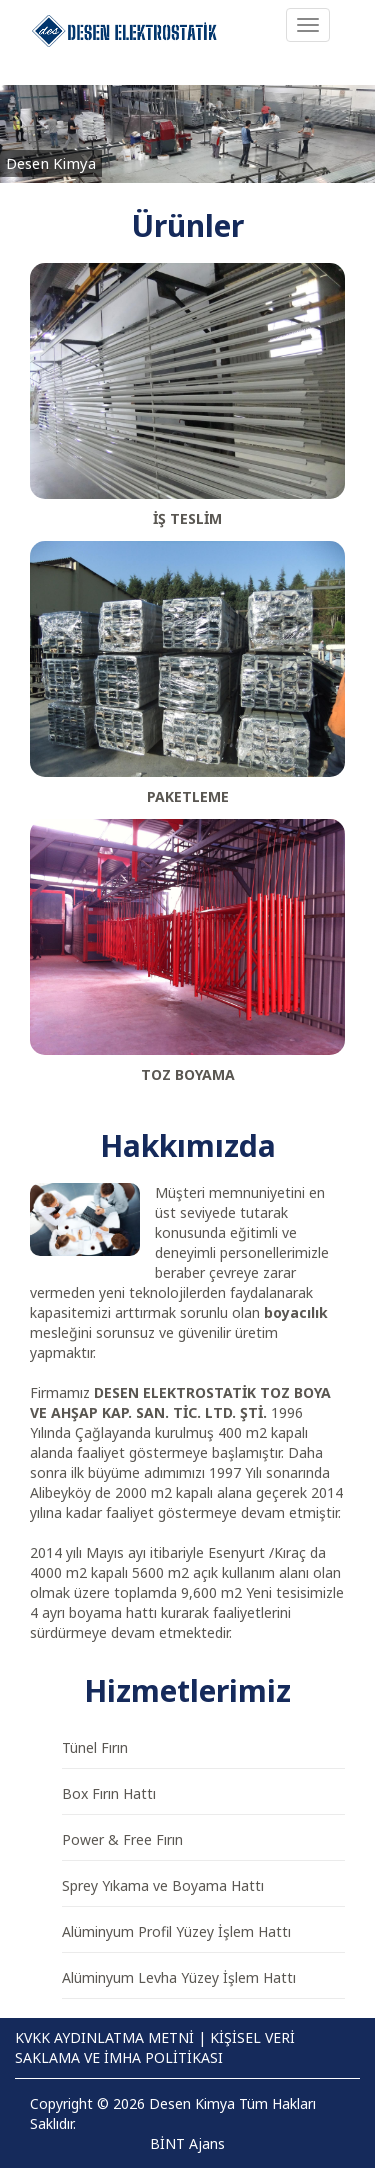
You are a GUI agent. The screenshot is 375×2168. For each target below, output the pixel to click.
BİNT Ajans (187, 2143)
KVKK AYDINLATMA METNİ (104, 2037)
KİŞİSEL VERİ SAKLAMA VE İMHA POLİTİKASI (155, 2047)
